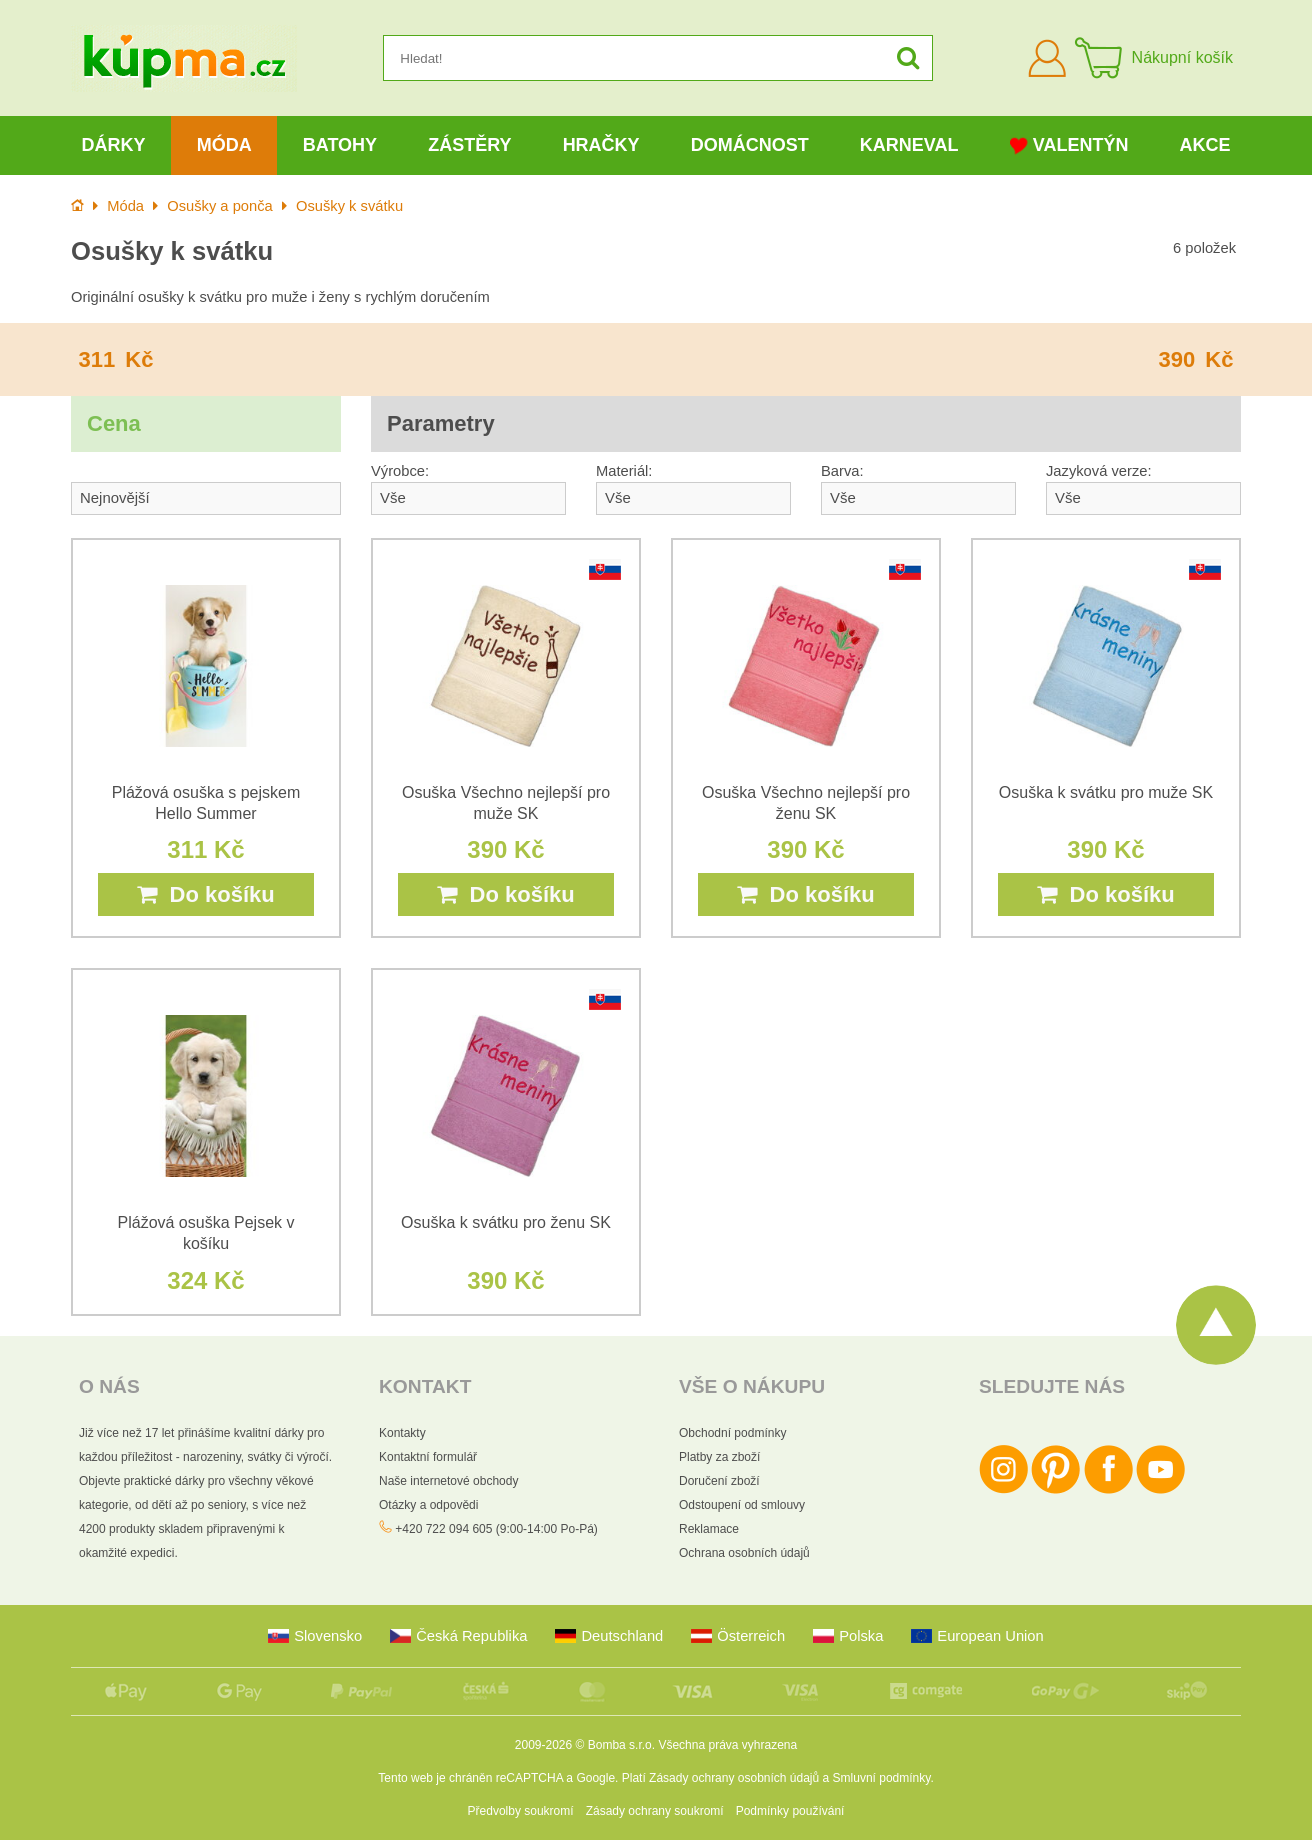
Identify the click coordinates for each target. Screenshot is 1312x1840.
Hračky (601, 145)
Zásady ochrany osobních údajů (734, 1778)
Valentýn (1069, 145)
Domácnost (750, 145)
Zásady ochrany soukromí (655, 1811)
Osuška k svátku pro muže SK (1106, 792)
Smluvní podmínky (882, 1778)
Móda (224, 145)
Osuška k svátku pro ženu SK (506, 1222)
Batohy (340, 145)
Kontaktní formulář (428, 1457)
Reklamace (709, 1529)
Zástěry (469, 145)
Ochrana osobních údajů (744, 1553)
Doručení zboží (719, 1481)
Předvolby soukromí (521, 1811)
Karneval (909, 145)
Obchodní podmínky (732, 1433)
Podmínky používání (790, 1811)
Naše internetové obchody (448, 1481)
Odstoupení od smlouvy (742, 1505)
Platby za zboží (719, 1457)
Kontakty (402, 1433)
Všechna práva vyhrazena (727, 1745)
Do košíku (205, 894)
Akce (1205, 145)
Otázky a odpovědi (428, 1505)
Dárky (114, 145)
